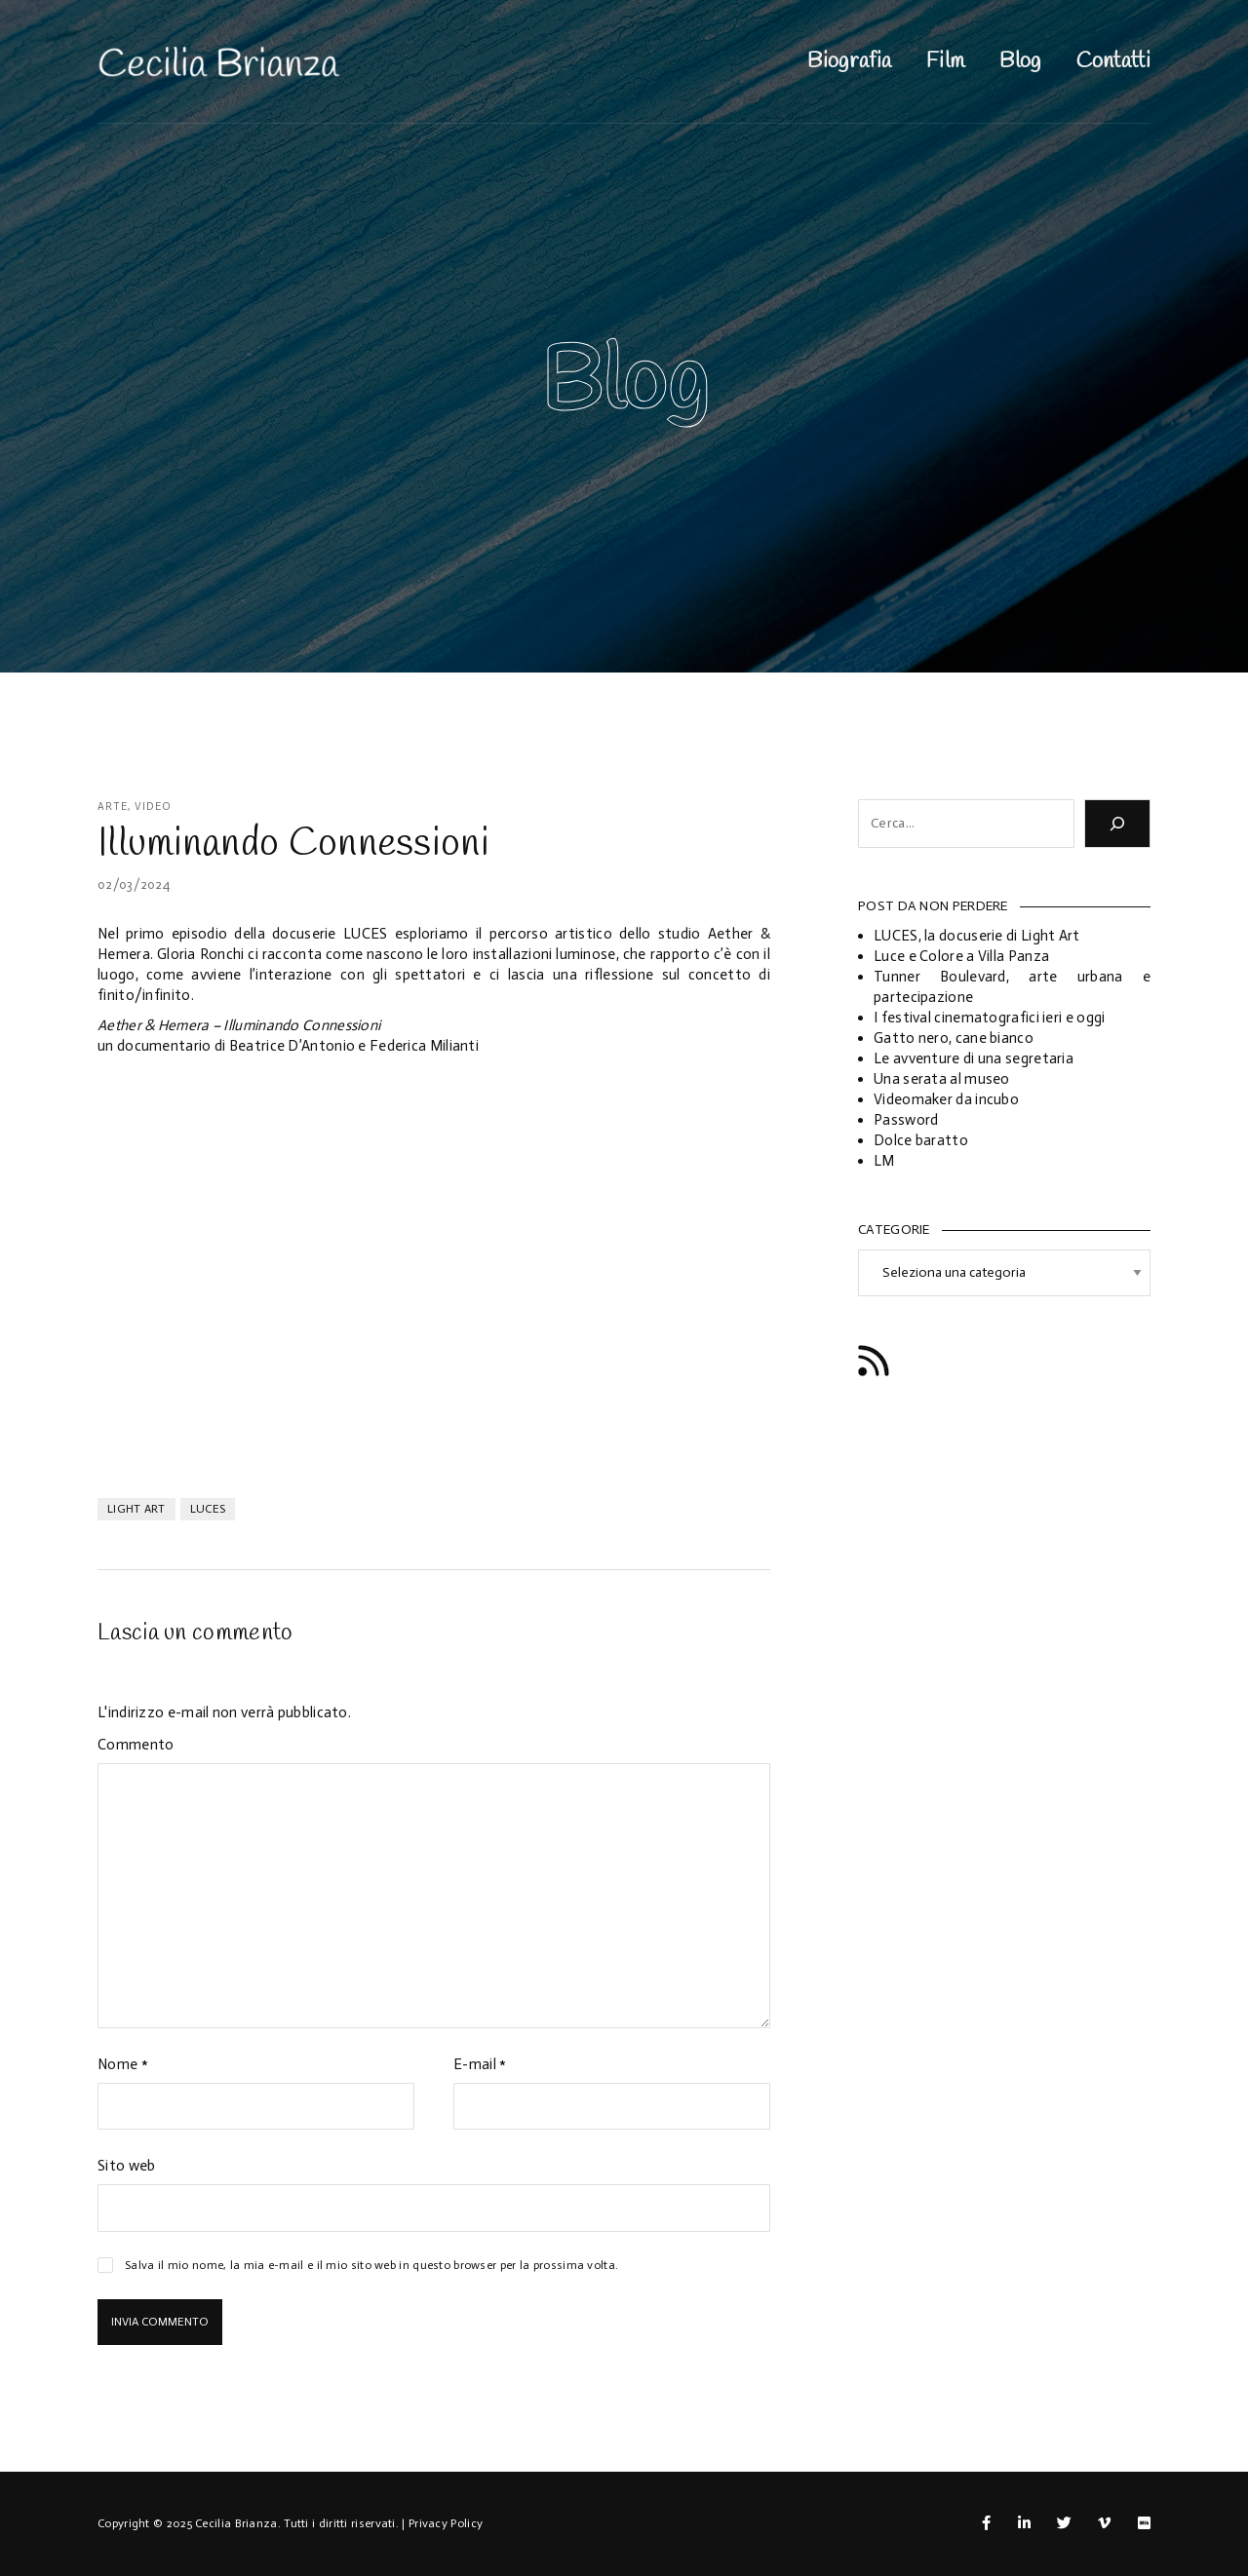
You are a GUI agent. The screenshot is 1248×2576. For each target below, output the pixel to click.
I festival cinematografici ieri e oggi (989, 1017)
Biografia (849, 61)
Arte (113, 806)
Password (906, 1120)
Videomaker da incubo (946, 1099)
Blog (1019, 61)
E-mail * (479, 2064)
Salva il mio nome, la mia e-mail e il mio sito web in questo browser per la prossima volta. (371, 2265)
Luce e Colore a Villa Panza (961, 956)
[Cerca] (1117, 823)
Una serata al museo (942, 1079)
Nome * (123, 2064)
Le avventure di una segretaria (973, 1058)
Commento (136, 1744)
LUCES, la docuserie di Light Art (977, 935)
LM (884, 1161)
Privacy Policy (446, 2523)
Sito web (126, 2165)
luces (208, 1509)
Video (153, 806)
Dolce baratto (921, 1140)
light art (136, 1509)
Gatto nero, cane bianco (954, 1038)
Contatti (1113, 61)
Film (945, 61)
